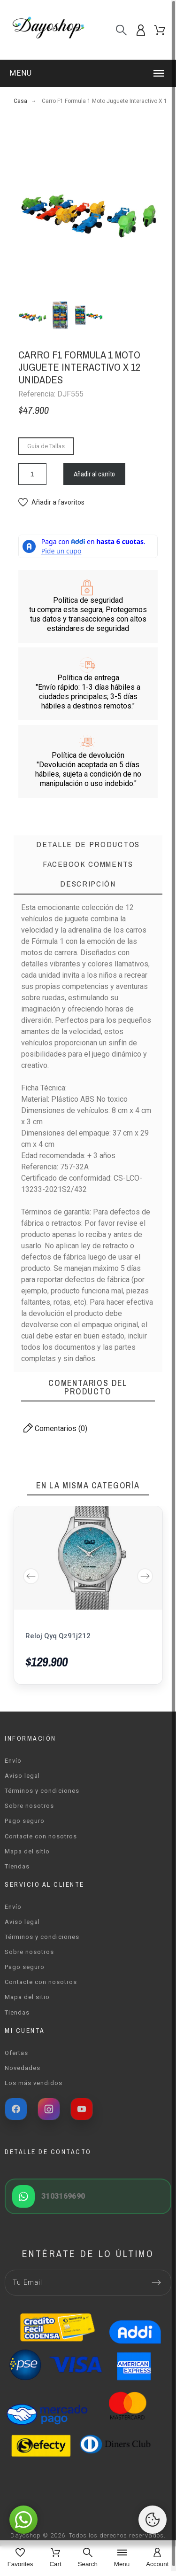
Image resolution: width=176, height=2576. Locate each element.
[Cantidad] (32, 474)
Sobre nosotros (29, 1805)
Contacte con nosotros (41, 1836)
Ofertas (16, 2052)
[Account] (157, 2558)
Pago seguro (25, 1820)
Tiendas (17, 1866)
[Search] (87, 2558)
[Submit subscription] (156, 2282)
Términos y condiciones (42, 1790)
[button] (88, 73)
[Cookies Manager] (152, 2520)
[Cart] (55, 2558)
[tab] (88, 885)
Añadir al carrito (94, 474)
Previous (31, 1576)
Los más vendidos (33, 2082)
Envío (13, 1760)
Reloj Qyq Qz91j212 (58, 1636)
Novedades (22, 2067)
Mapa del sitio (27, 1851)
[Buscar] (121, 30)
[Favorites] (20, 2558)
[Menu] (121, 2558)
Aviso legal (22, 1775)
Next (145, 1576)
